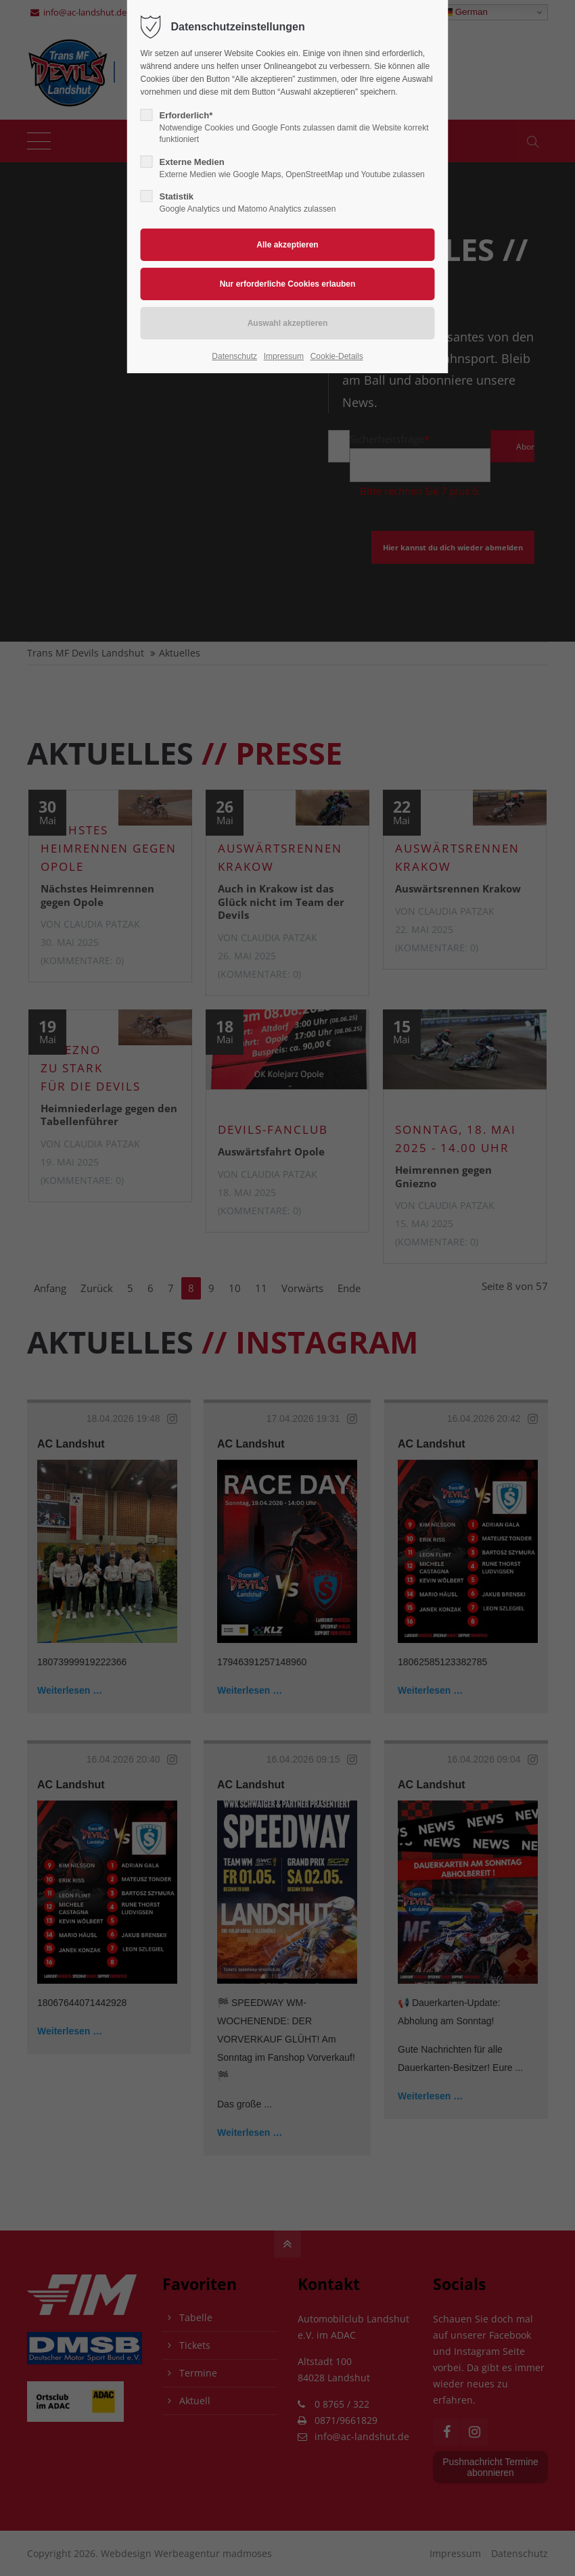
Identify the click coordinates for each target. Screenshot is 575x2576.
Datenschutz (234, 356)
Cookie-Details (336, 356)
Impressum (284, 356)
